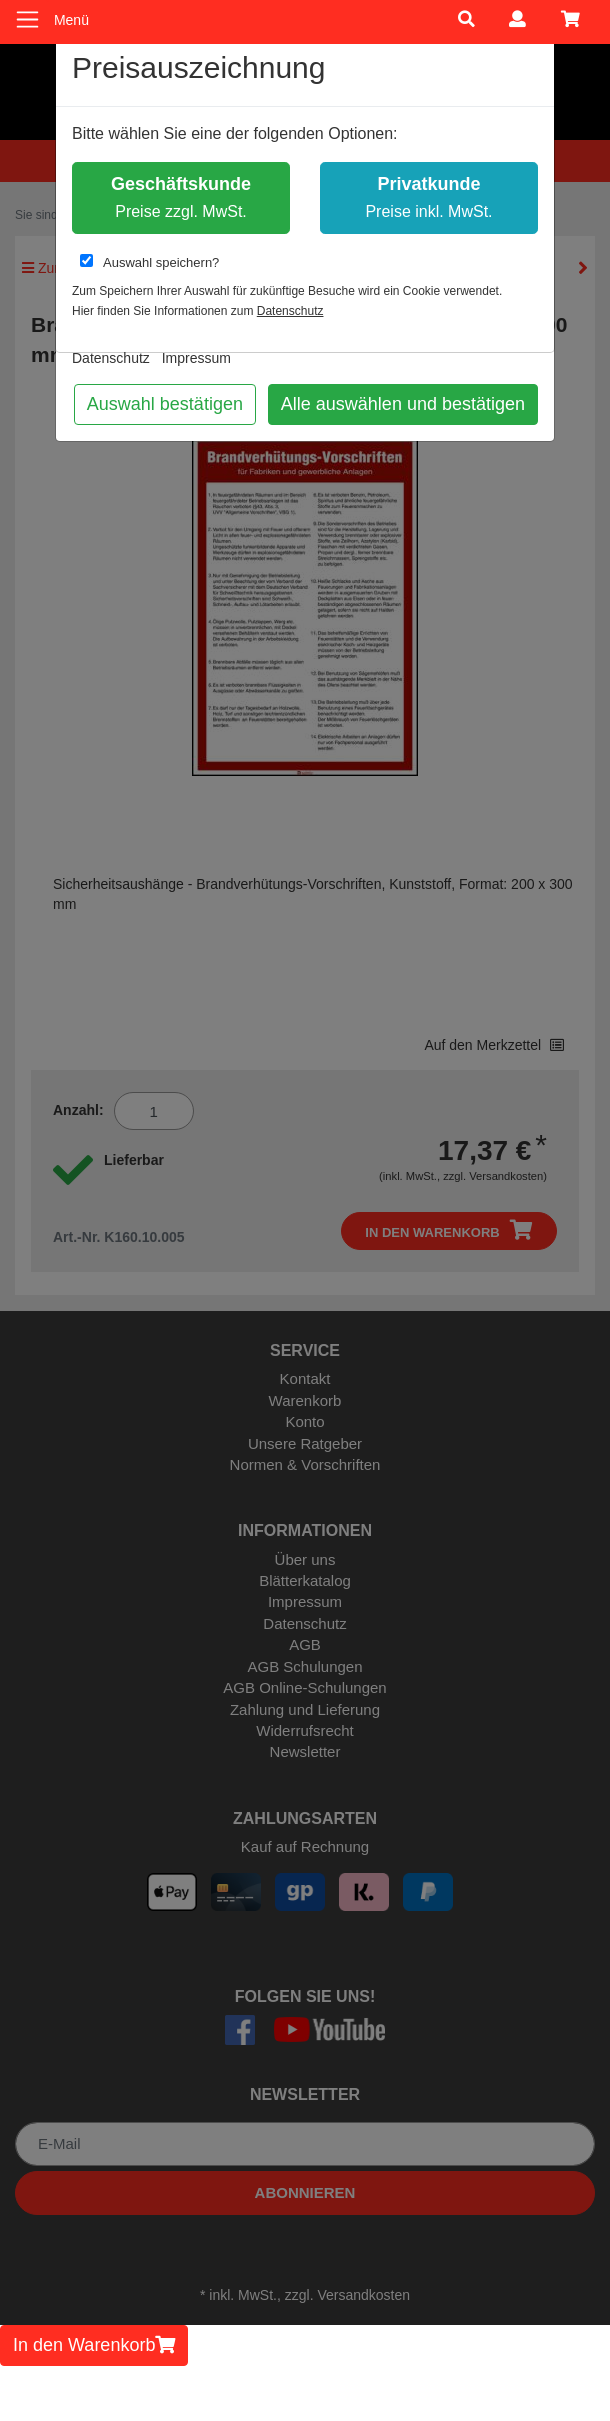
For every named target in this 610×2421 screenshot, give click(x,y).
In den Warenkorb (94, 2345)
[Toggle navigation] (27, 19)
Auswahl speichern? (149, 262)
